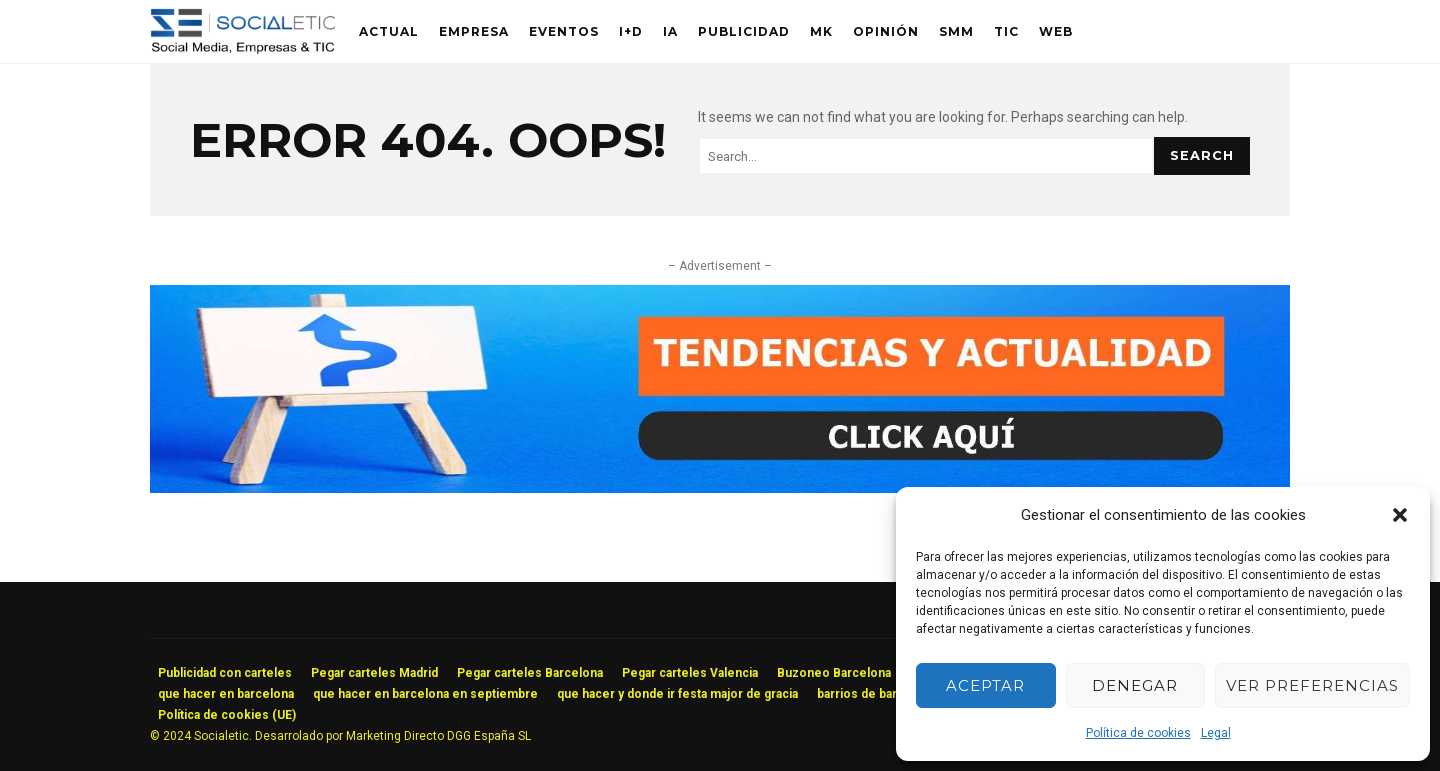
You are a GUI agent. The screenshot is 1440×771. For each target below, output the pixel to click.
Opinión (886, 31)
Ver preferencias (1312, 685)
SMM (956, 31)
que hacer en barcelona (226, 694)
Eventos (564, 31)
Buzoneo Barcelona (834, 673)
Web (1056, 31)
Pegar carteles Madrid (374, 673)
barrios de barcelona (876, 694)
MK (821, 31)
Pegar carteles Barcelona (530, 673)
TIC (1006, 31)
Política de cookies (1138, 733)
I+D (631, 31)
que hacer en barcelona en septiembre (425, 694)
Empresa (474, 31)
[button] (1400, 515)
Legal (1216, 733)
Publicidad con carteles (225, 673)
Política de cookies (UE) (227, 715)
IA (670, 31)
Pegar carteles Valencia (690, 673)
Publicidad (744, 31)
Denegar (1135, 685)
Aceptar (985, 685)
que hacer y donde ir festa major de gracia (677, 694)
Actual (389, 31)
